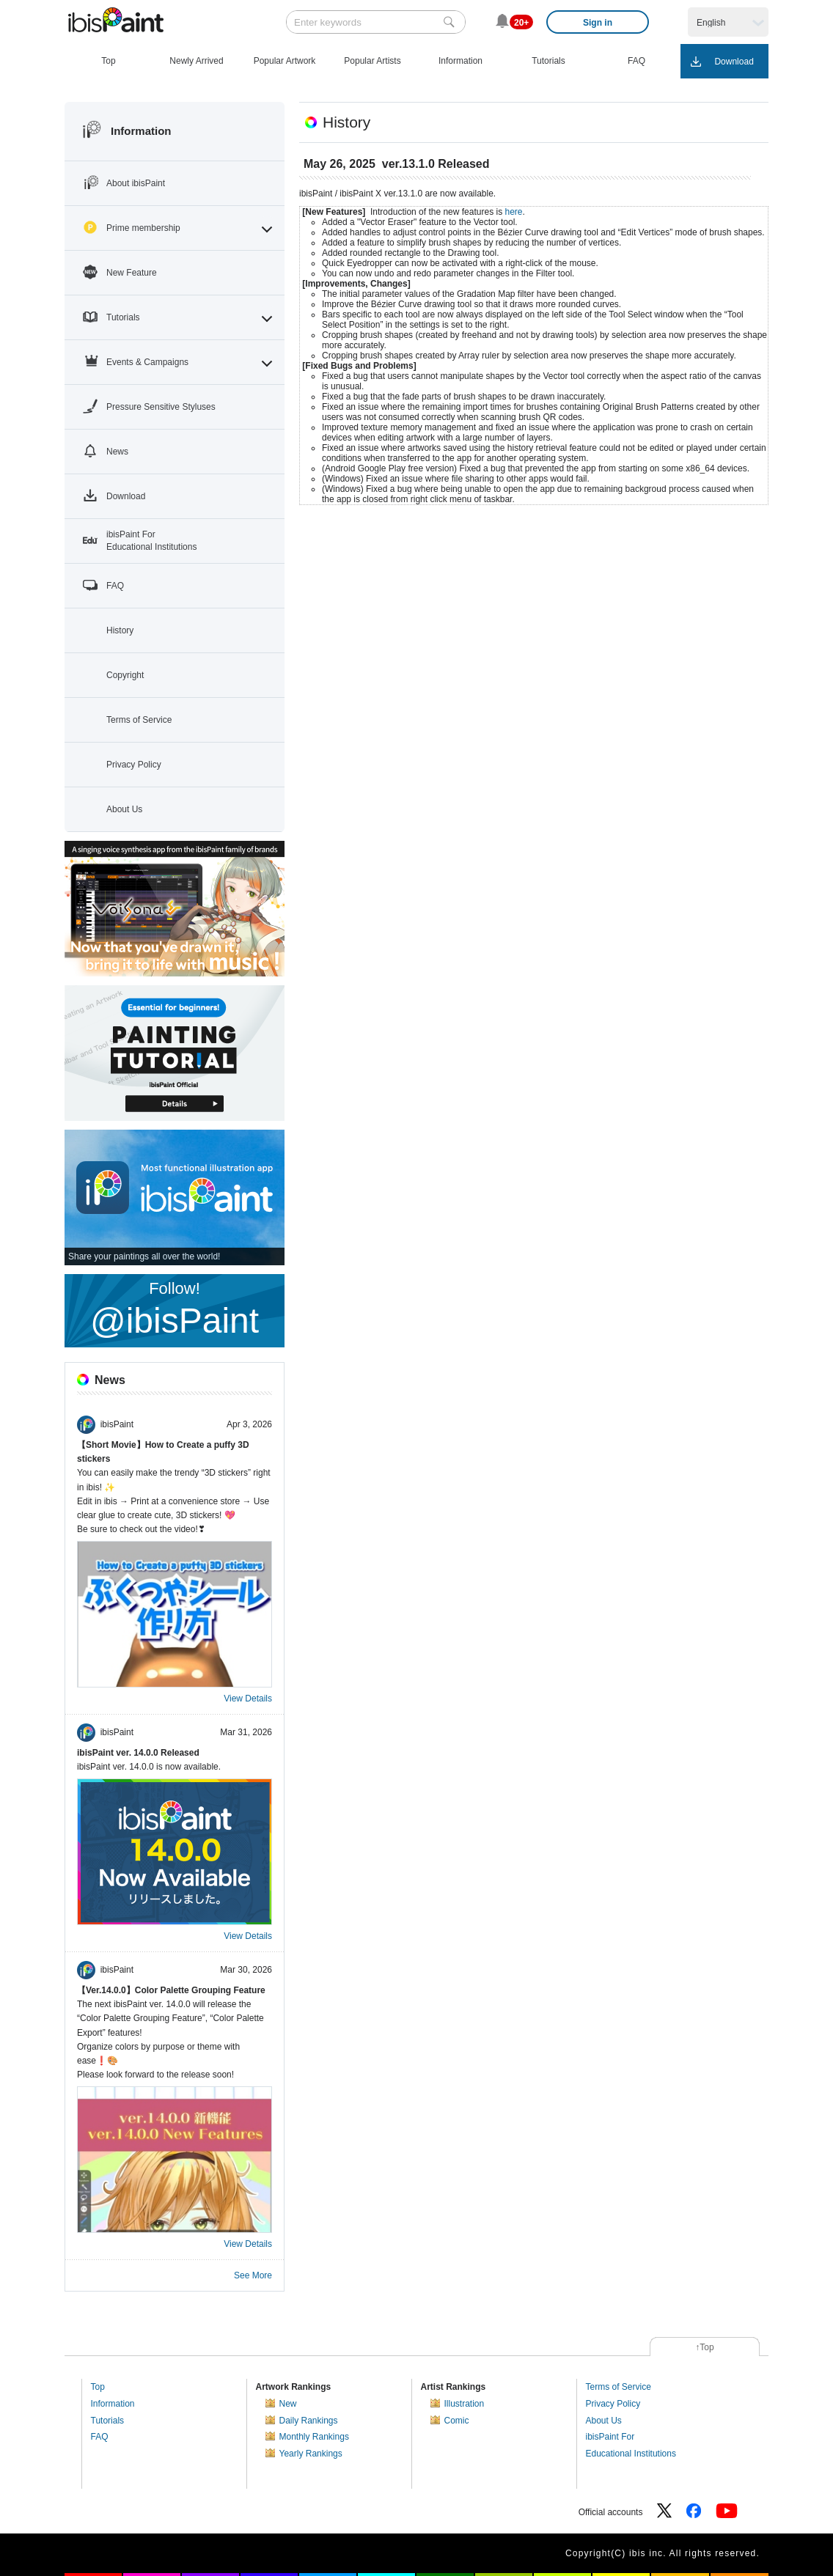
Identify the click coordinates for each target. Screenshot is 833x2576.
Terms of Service (618, 2387)
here (513, 212)
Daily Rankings (308, 2420)
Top (98, 2387)
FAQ (100, 2437)
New (288, 2404)
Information (113, 2404)
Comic (456, 2420)
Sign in (597, 23)
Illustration (464, 2404)
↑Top (704, 2347)
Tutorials (108, 2420)
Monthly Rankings (314, 2437)
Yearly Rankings (310, 2453)
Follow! (174, 1309)
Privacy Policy (613, 2404)
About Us (604, 2420)
